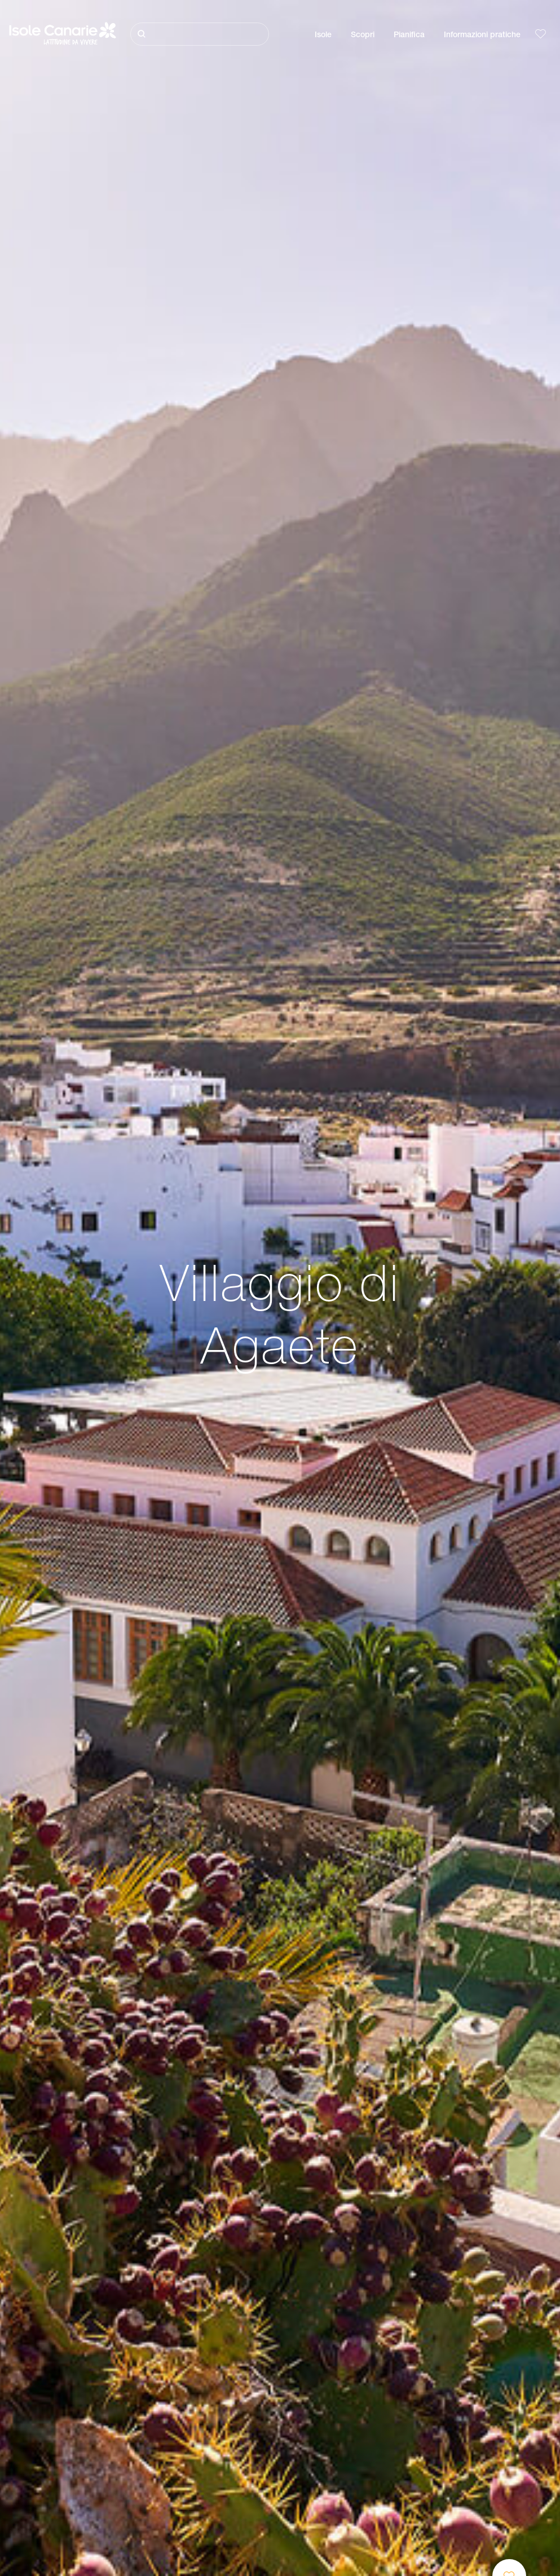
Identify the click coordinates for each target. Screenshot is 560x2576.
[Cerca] (199, 34)
